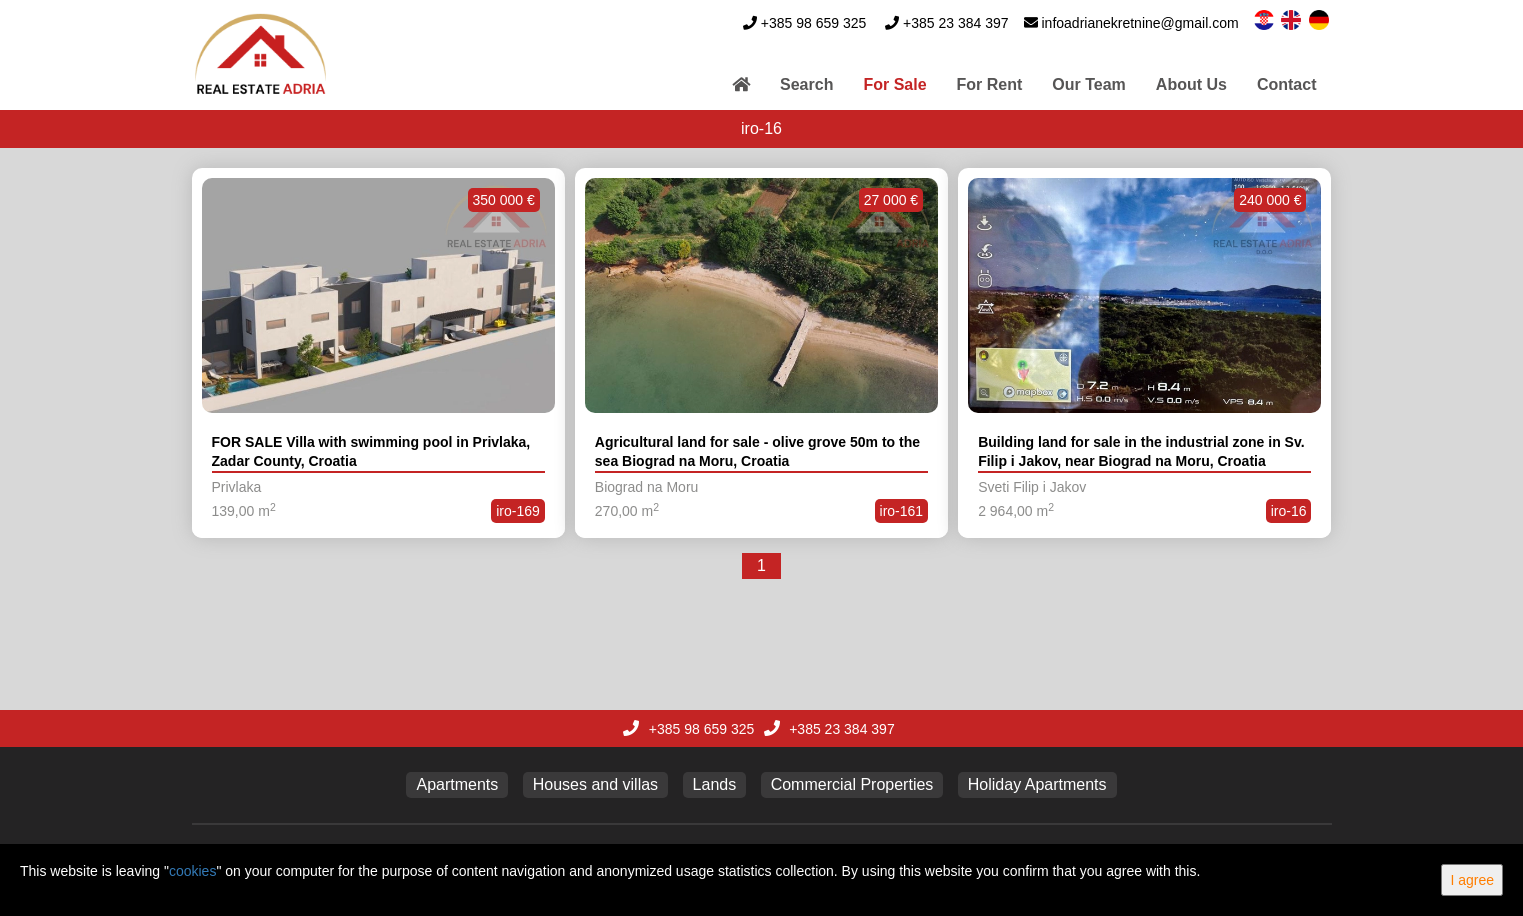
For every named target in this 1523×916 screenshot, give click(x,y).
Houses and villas (595, 784)
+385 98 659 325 (814, 23)
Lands (715, 784)
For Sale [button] (894, 84)
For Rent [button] (990, 84)
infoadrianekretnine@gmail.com (1140, 23)
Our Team (1089, 84)
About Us (1191, 84)
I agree (1472, 880)
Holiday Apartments (1037, 784)
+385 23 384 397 (956, 23)
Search (806, 84)
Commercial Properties (852, 784)
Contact (1287, 84)
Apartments (457, 784)
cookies (192, 871)
